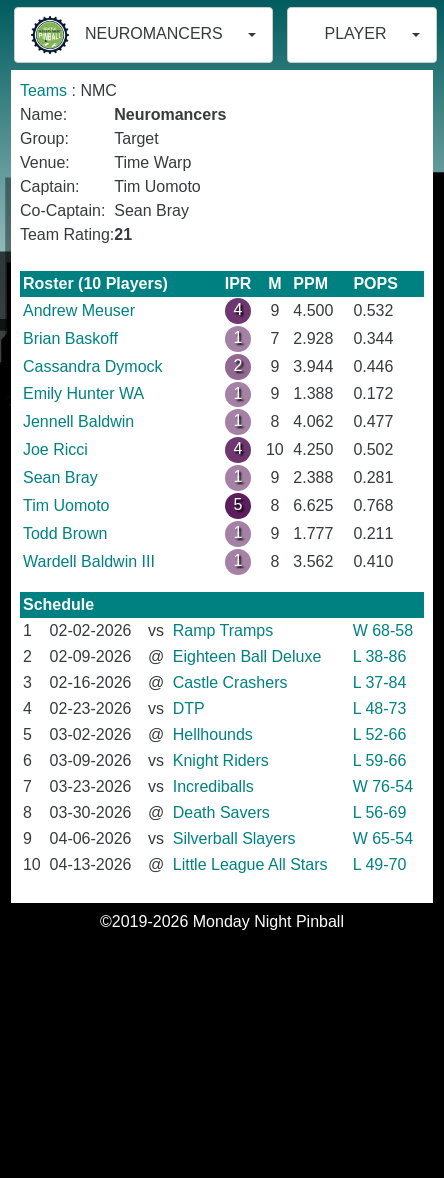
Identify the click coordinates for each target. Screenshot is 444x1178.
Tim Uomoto (66, 505)
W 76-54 (383, 786)
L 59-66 (380, 760)
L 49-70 (380, 864)
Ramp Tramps (223, 630)
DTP (189, 708)
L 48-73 (380, 708)
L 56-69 (380, 812)
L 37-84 (380, 682)
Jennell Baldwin (78, 421)
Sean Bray (60, 477)
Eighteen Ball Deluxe (247, 656)
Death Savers (221, 812)
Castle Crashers (230, 682)
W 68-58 (383, 630)
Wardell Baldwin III (89, 561)
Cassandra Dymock (93, 366)
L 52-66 (380, 734)
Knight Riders (221, 760)
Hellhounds (213, 734)
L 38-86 (380, 656)
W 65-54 (383, 838)
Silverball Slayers (234, 838)
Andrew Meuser (79, 310)
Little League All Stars (250, 864)
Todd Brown (65, 533)
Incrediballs (213, 786)
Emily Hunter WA (83, 393)
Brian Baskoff (70, 338)
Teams (43, 90)
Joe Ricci (55, 449)
